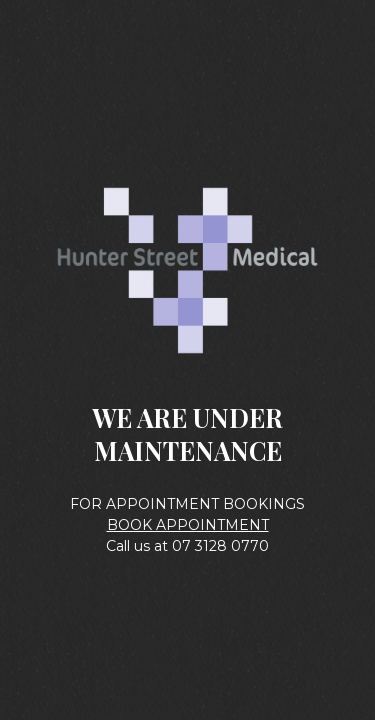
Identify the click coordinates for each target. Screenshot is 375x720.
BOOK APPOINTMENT (188, 525)
